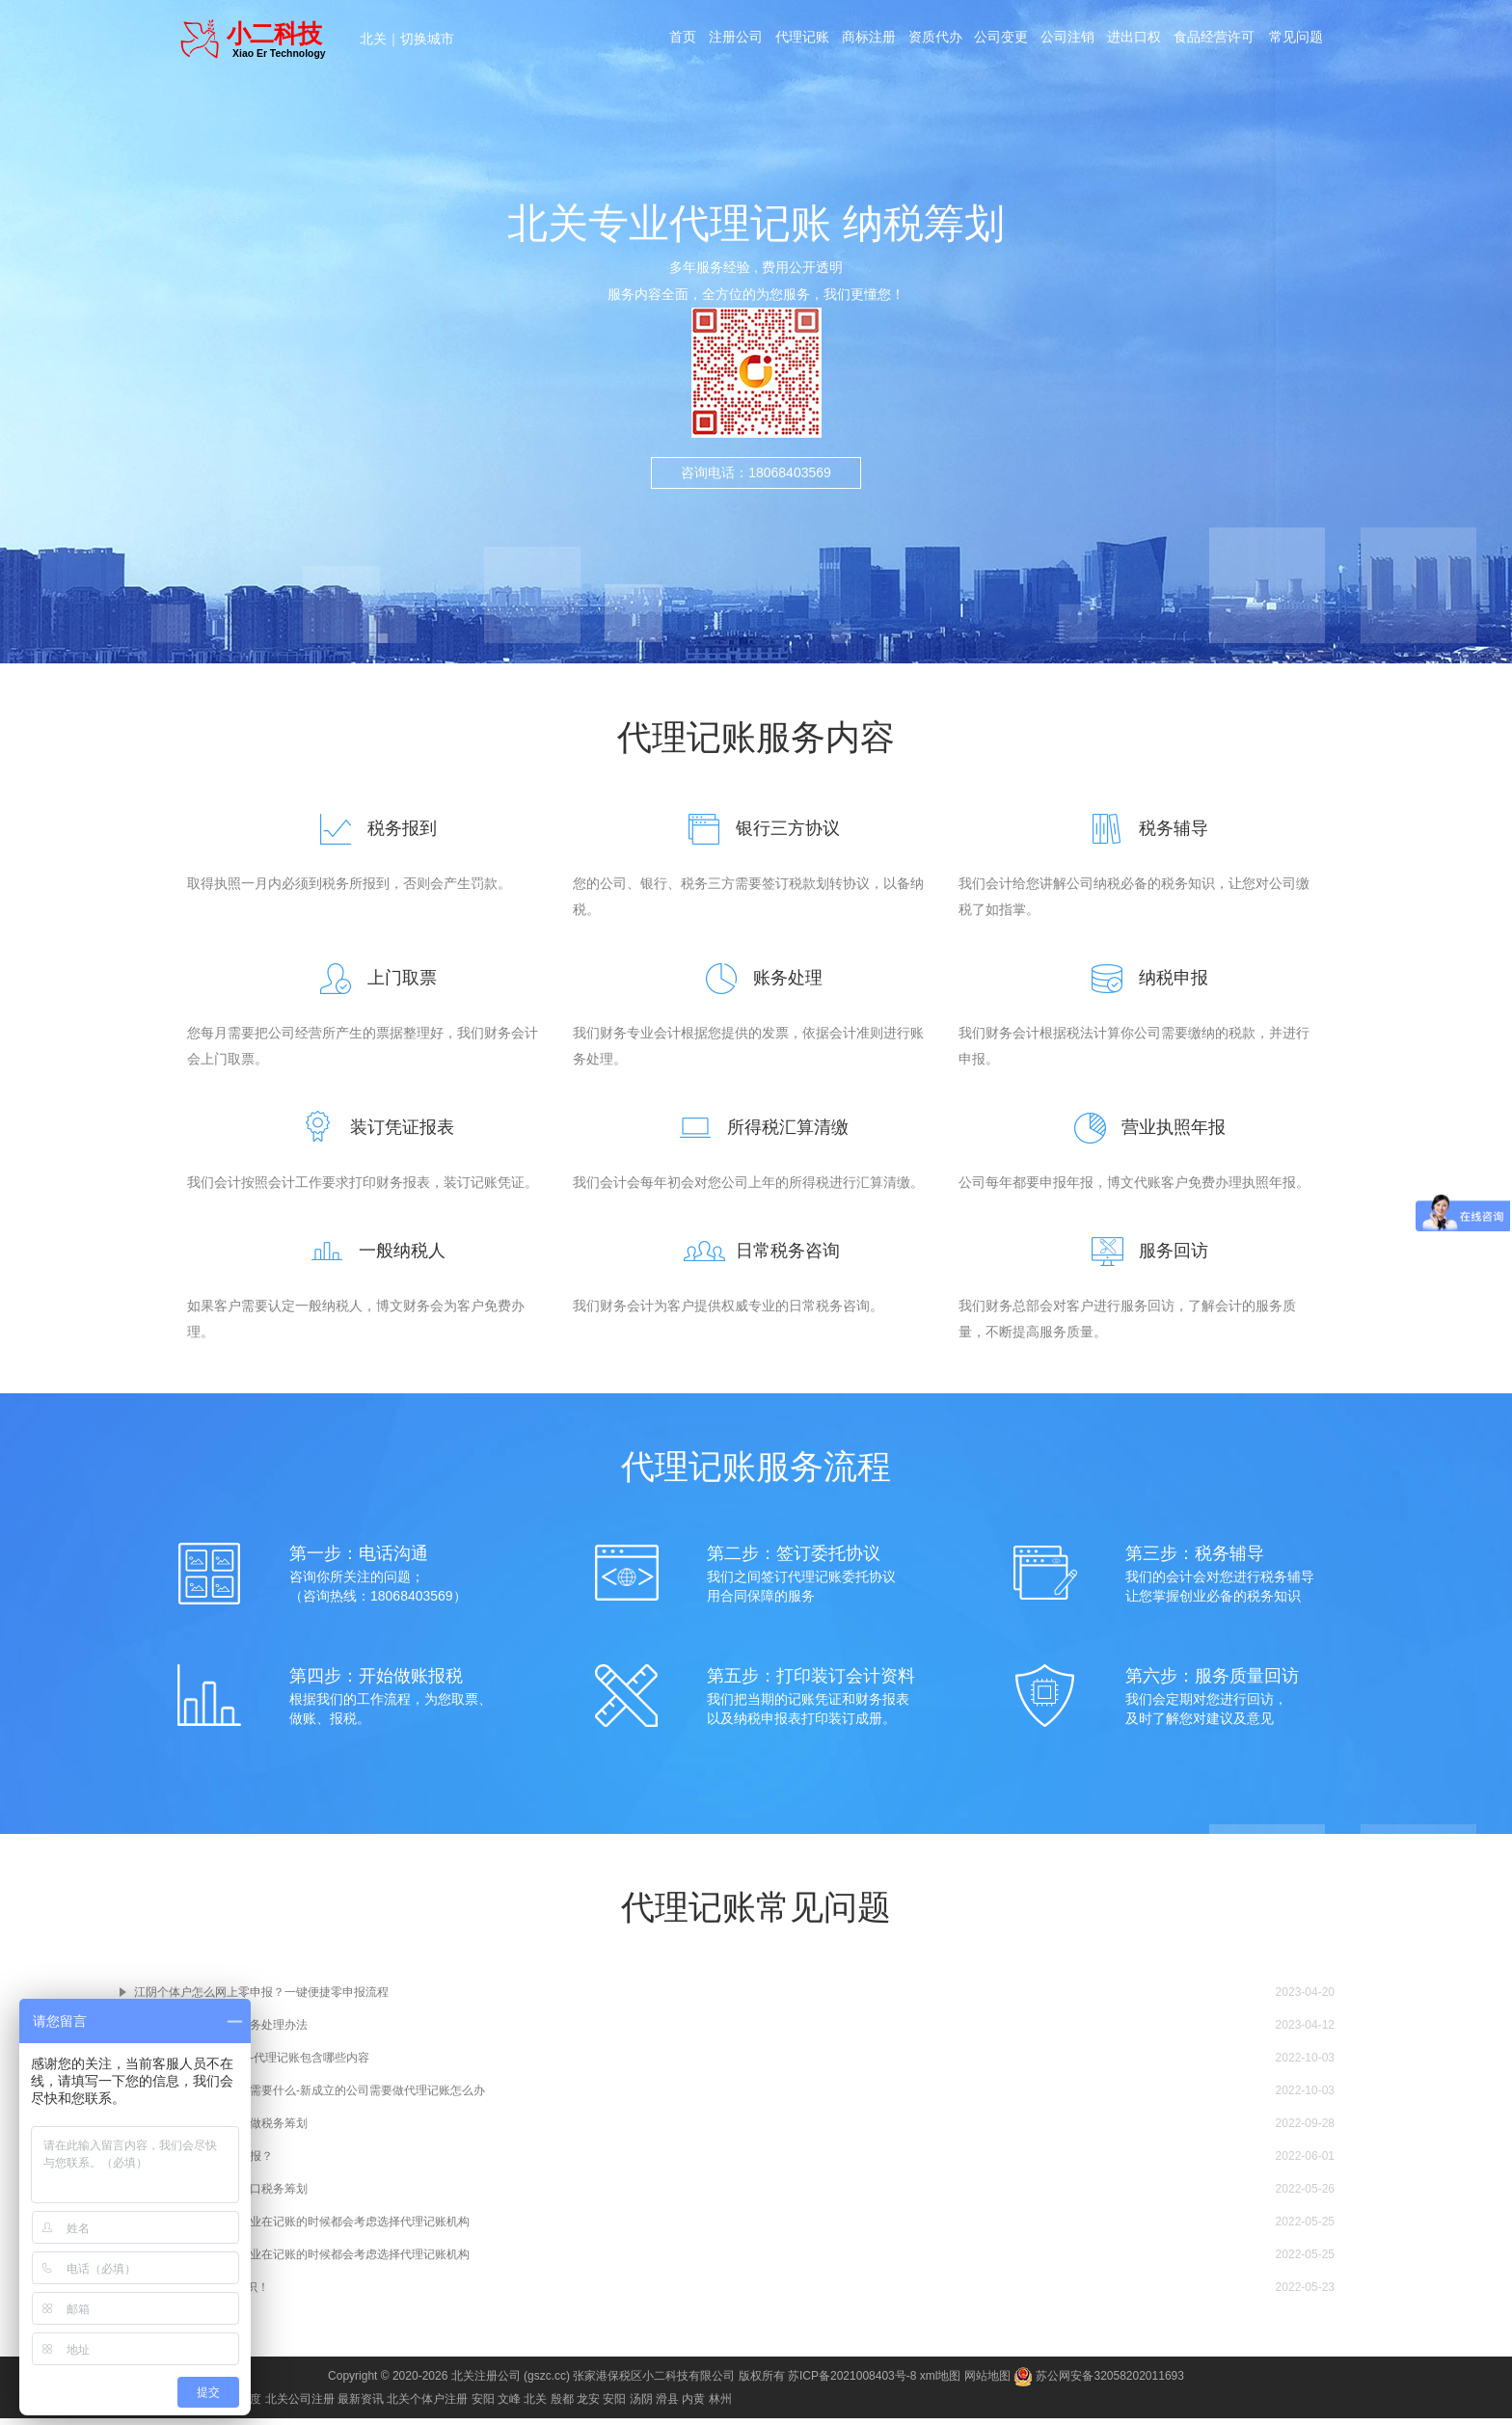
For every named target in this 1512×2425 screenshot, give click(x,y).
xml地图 (940, 2382)
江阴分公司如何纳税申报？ (203, 2162)
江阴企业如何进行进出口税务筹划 (221, 2195)
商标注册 (869, 40)
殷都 (562, 2405)
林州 (720, 2405)
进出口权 (1139, 40)
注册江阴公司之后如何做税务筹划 (221, 2130)
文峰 (509, 2405)
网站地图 (987, 2382)
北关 (373, 38)
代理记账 (801, 40)
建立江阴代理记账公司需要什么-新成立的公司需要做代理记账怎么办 (309, 2097)
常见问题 (1301, 40)
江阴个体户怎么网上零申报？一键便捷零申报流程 (261, 1999)
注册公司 (734, 40)
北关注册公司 (486, 2382)
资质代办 (936, 40)
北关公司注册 (300, 2405)
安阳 (483, 2405)
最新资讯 (361, 2405)
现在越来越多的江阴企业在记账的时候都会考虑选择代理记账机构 (302, 2228)
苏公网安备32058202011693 (1098, 2382)
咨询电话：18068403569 (756, 472)
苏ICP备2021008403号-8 (852, 2382)
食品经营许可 (1219, 40)
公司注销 (1071, 40)
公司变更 (1004, 40)
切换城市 (427, 38)
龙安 (588, 2405)
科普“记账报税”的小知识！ (201, 2294)
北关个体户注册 (427, 2405)
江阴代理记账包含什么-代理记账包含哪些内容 (251, 2064)
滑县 (667, 2405)
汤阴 (641, 2405)
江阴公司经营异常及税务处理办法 (221, 2031)
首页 (679, 40)
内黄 (693, 2405)
